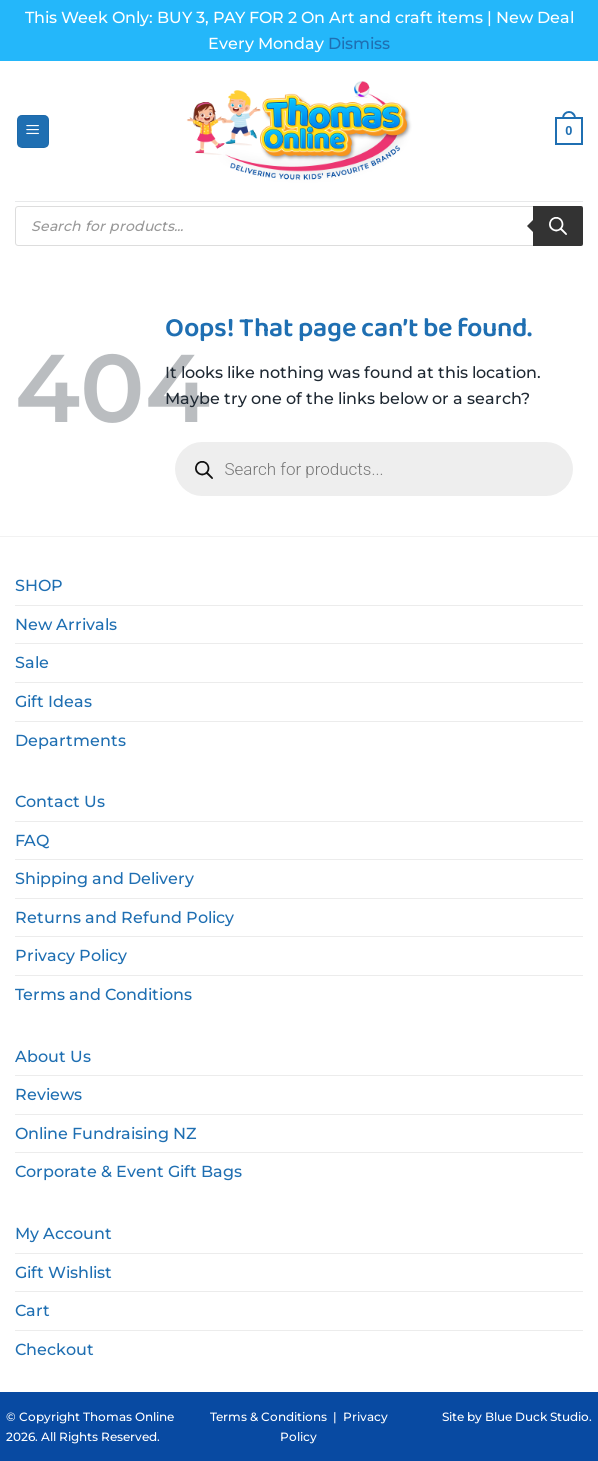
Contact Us (60, 801)
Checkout (54, 1349)
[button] (33, 131)
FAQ (32, 840)
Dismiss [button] (359, 43)
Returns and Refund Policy (124, 917)
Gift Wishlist (63, 1272)
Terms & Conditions (268, 1416)
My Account (63, 1233)
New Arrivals (66, 624)
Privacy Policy (71, 955)
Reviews (48, 1094)
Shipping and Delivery (104, 878)
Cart (32, 1310)
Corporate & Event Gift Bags (128, 1171)
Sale (32, 662)
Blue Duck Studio (537, 1416)
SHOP (39, 585)
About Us (53, 1056)
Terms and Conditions (103, 994)
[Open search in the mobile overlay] (299, 226)
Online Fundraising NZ (106, 1133)
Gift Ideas (53, 701)
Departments (70, 740)
